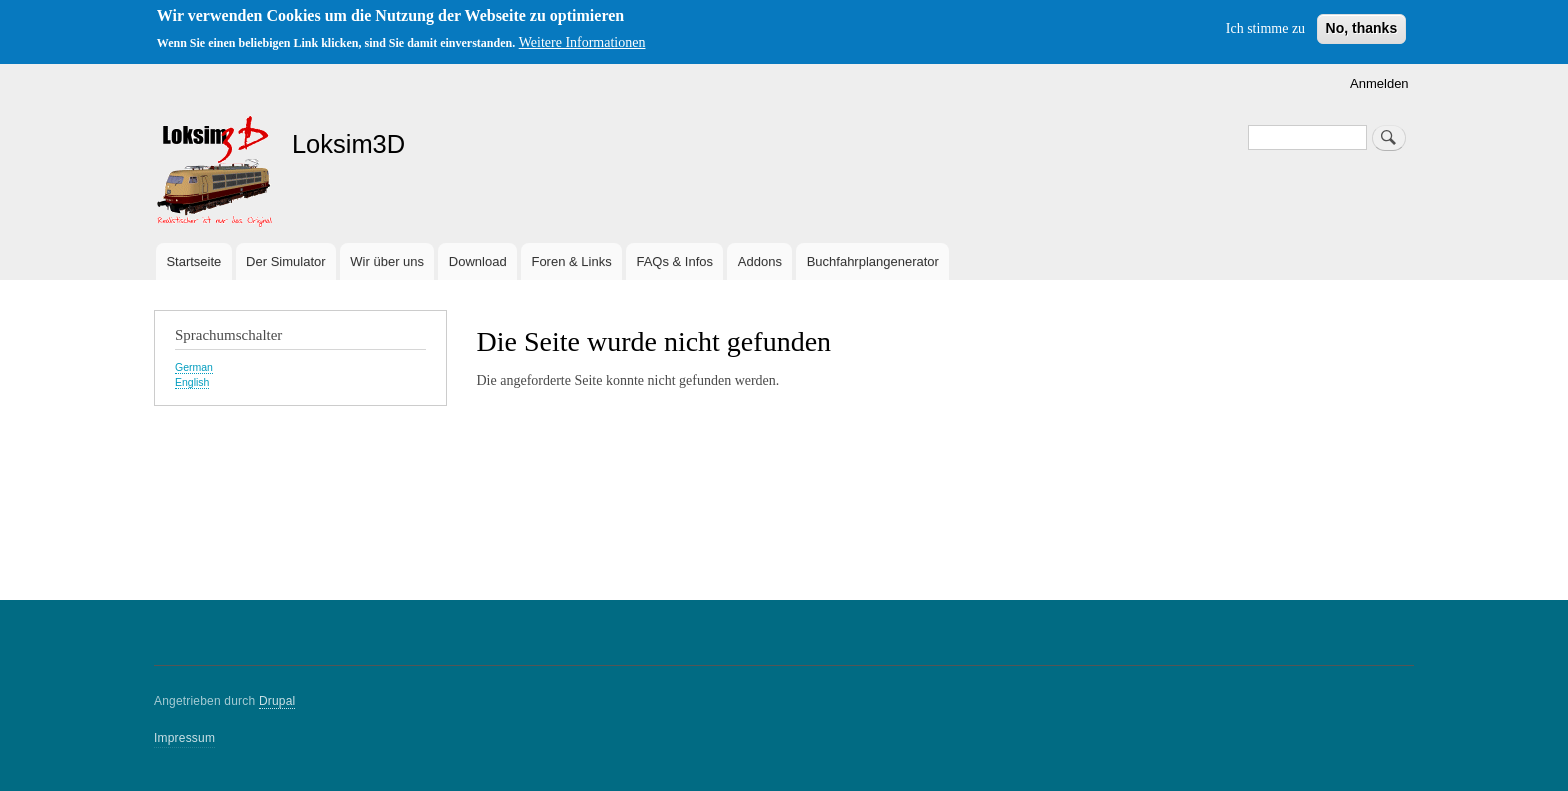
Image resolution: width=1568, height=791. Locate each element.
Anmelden (1379, 83)
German (194, 367)
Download (478, 261)
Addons (760, 261)
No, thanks (1362, 28)
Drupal (277, 701)
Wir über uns (387, 261)
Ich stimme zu (1265, 28)
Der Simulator (285, 261)
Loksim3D (348, 144)
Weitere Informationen (582, 42)
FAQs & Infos (674, 261)
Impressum (184, 738)
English (192, 382)
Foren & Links (571, 261)
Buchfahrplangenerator (873, 261)
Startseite (193, 261)
